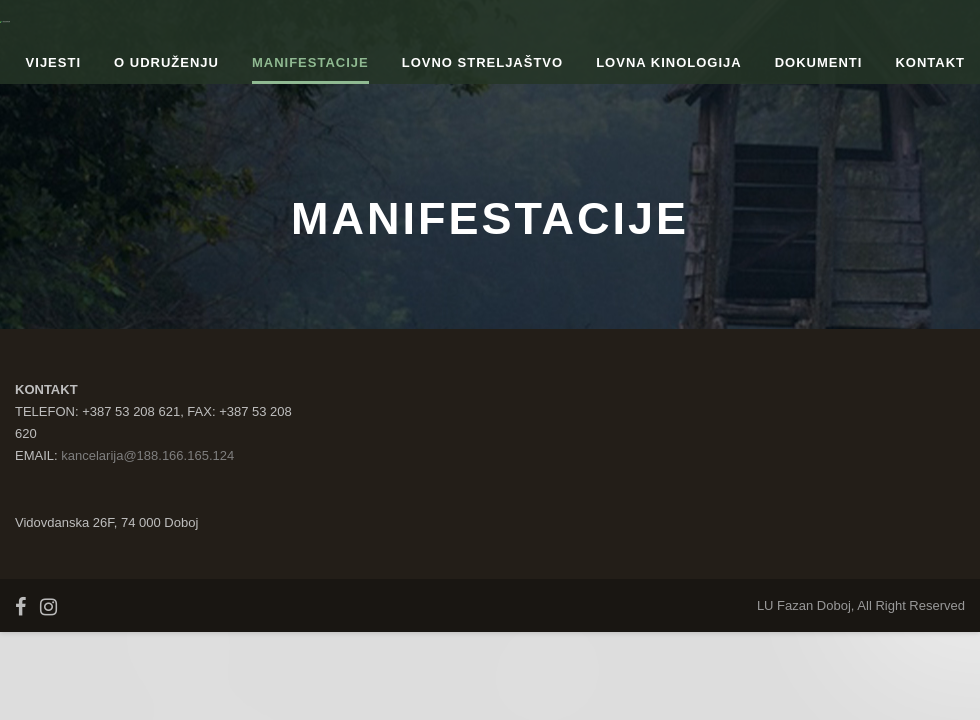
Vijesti (53, 62)
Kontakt (930, 62)
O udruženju (166, 62)
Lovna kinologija (669, 62)
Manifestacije (310, 62)
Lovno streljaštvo (482, 62)
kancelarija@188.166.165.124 (147, 455)
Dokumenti (819, 62)
